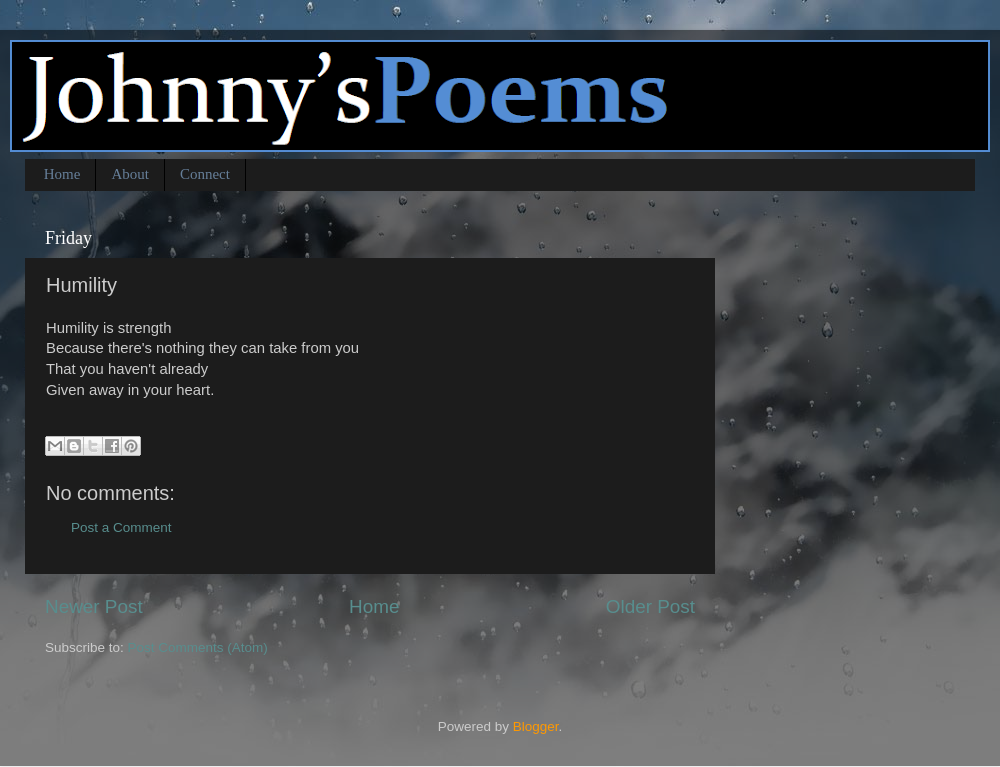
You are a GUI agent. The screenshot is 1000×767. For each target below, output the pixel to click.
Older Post (650, 606)
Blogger (536, 726)
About (130, 174)
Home (62, 174)
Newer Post (94, 606)
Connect (205, 174)
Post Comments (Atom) (198, 647)
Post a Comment (121, 527)
